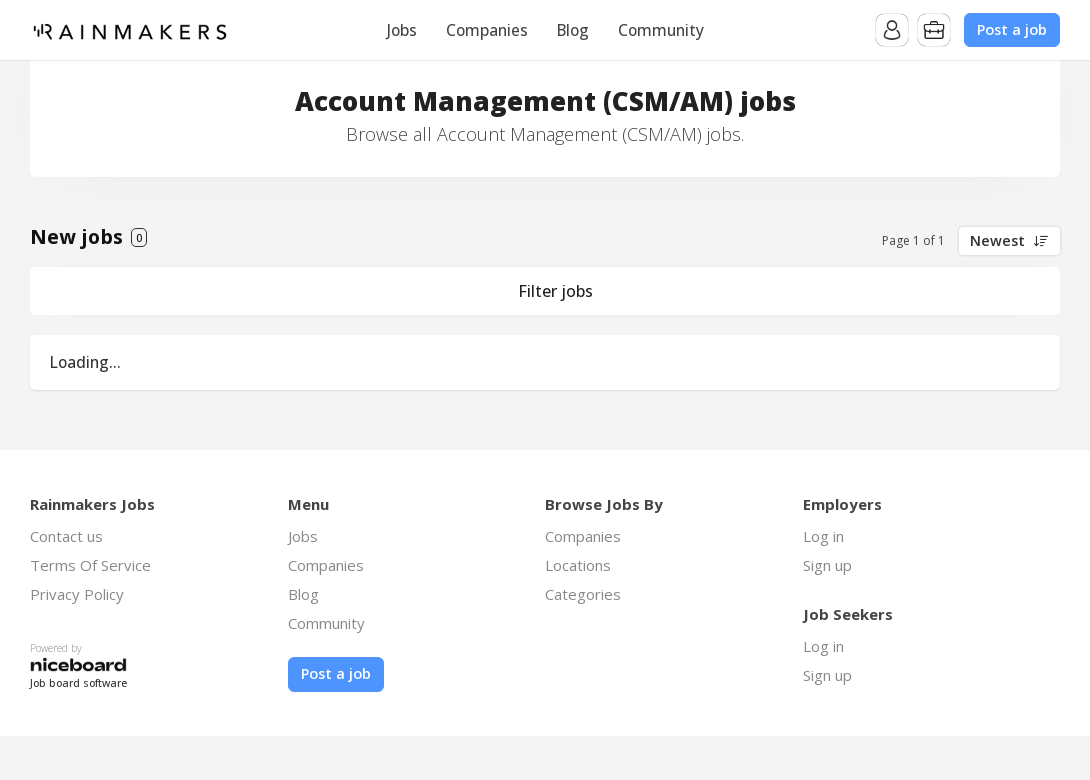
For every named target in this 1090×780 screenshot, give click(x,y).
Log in (823, 536)
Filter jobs (555, 291)
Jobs (402, 30)
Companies (487, 30)
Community (661, 30)
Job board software (78, 683)
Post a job (1012, 29)
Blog (573, 30)
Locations (578, 565)
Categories (583, 594)
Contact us (66, 536)
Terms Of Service (90, 565)
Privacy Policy (77, 594)
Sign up (827, 565)
